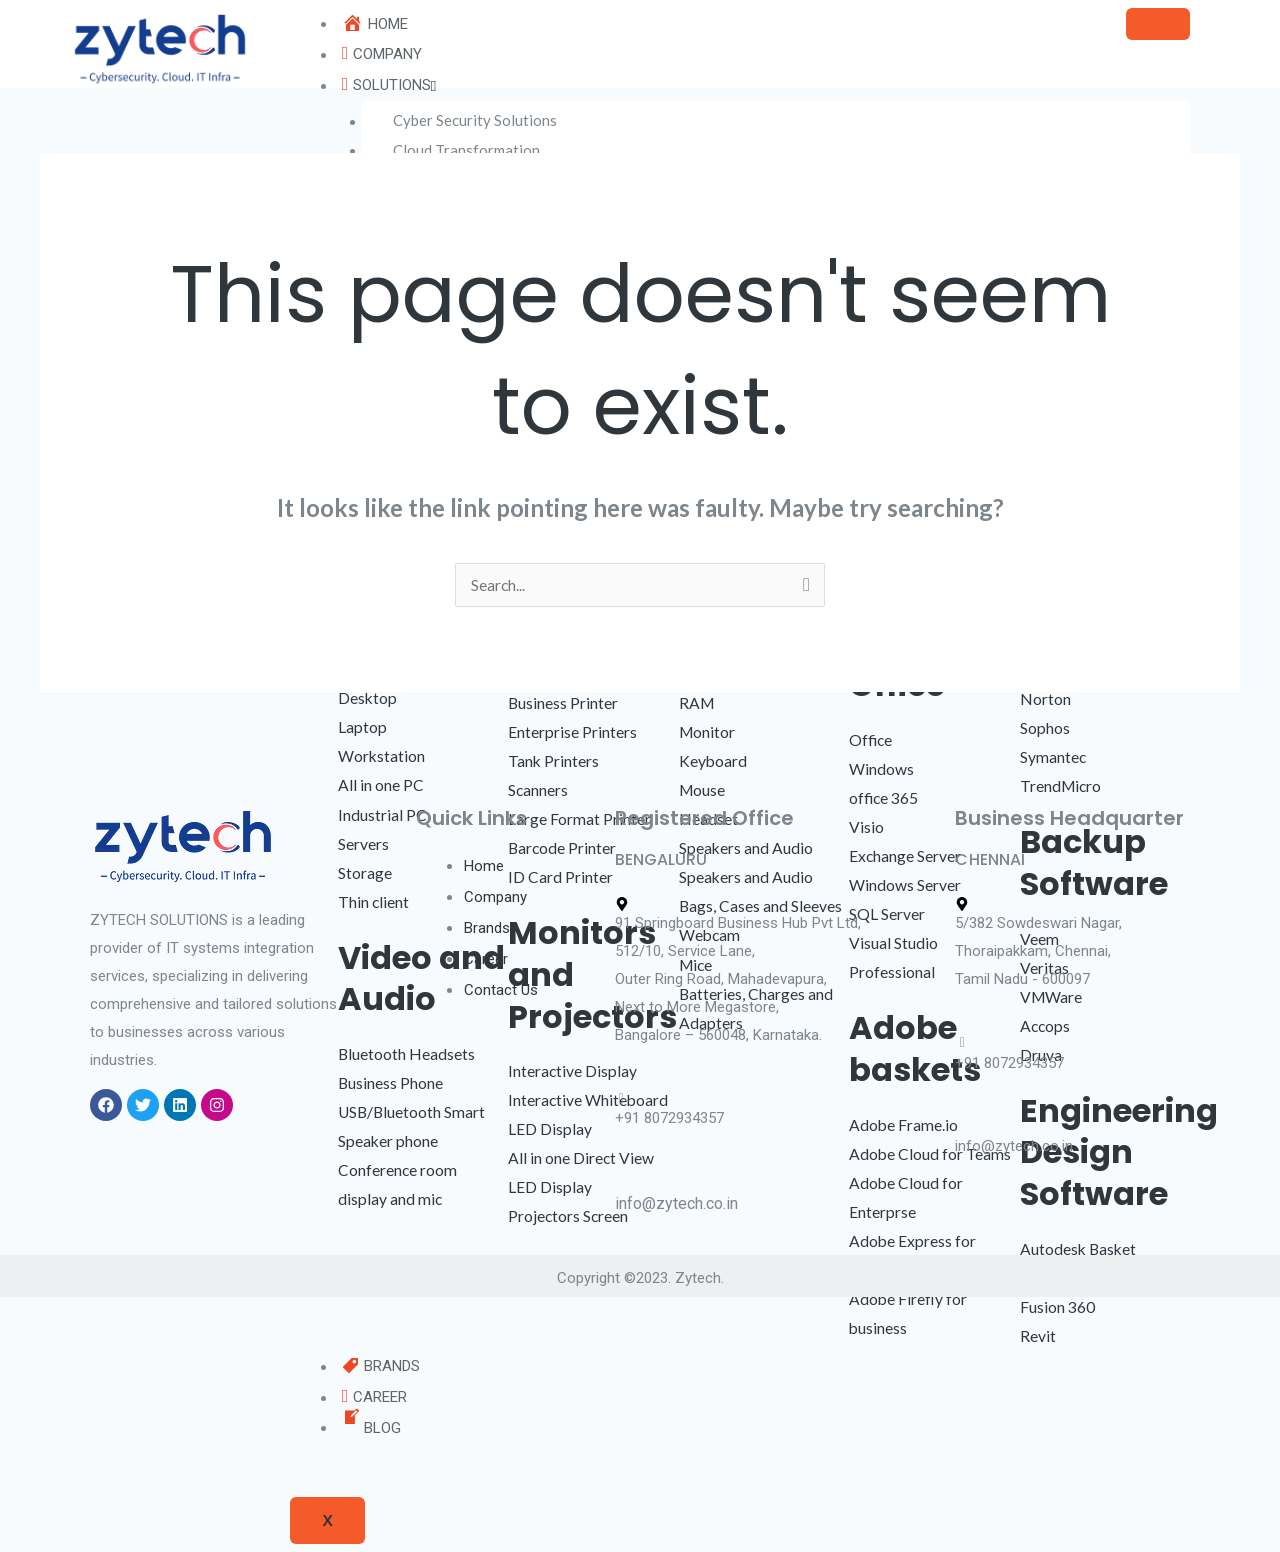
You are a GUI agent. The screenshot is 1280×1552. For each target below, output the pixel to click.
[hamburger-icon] (1158, 24)
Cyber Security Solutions (479, 121)
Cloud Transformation (470, 150)
